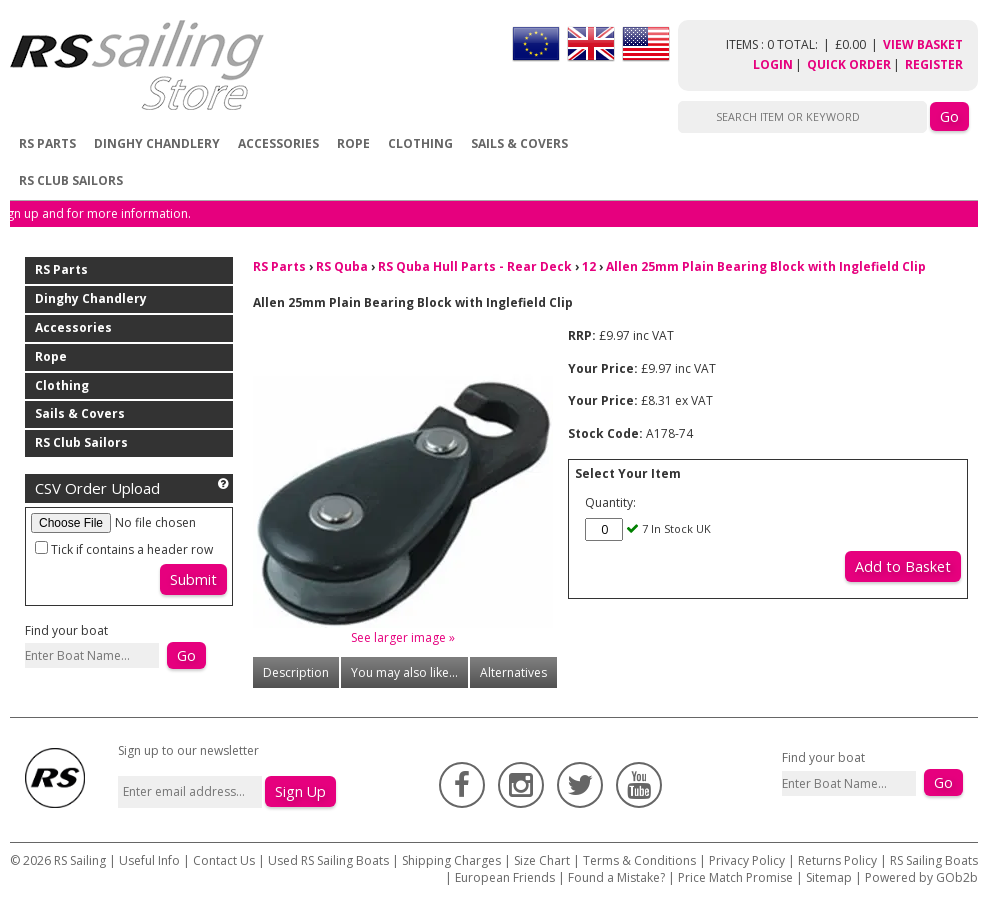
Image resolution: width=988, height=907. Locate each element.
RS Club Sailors (71, 180)
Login (773, 64)
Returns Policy (837, 860)
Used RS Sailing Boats (328, 860)
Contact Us (225, 860)
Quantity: (610, 502)
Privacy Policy (747, 860)
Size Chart (542, 860)
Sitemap (829, 877)
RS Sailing (80, 860)
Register (934, 64)
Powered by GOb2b (921, 877)
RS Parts (47, 143)
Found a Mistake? (616, 877)
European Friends (505, 877)
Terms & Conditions (639, 860)
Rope (353, 143)
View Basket (923, 44)
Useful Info (149, 860)
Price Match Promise (735, 877)
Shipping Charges (451, 860)
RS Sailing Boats (934, 860)
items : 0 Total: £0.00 (804, 44)
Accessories (278, 143)
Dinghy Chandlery (157, 143)
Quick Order (849, 64)
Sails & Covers (519, 143)
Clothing (420, 143)
